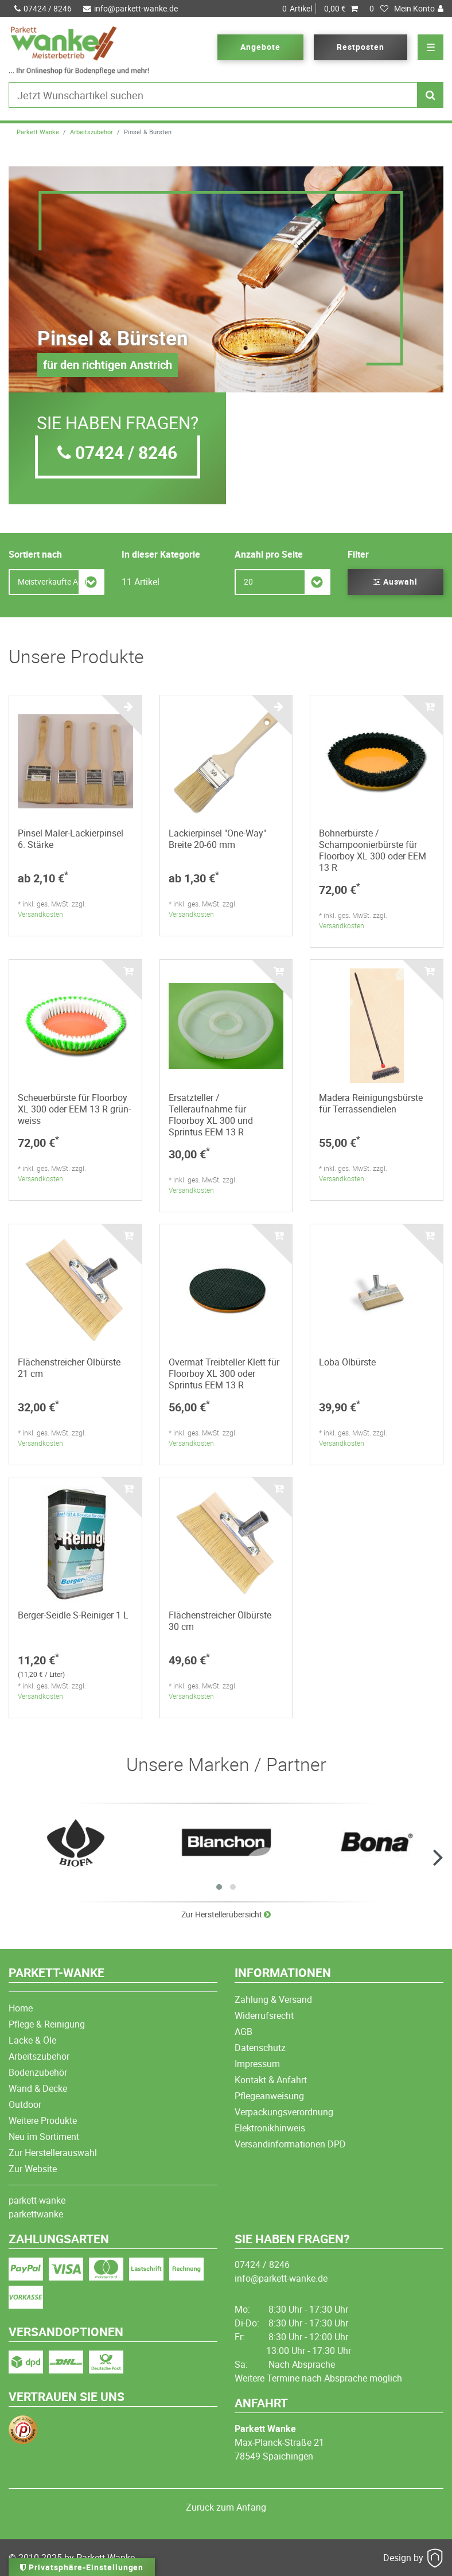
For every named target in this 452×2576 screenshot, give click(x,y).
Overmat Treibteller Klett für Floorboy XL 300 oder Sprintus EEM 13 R (224, 1373)
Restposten (360, 46)
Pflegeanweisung (269, 2095)
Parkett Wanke (38, 131)
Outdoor (25, 2104)
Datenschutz (260, 2047)
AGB (243, 2031)
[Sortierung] (56, 582)
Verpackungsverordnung (284, 2112)
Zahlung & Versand (273, 1999)
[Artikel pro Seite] (282, 582)
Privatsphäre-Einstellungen (81, 2567)
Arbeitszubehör (91, 131)
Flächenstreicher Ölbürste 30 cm (220, 1621)
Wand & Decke (38, 2088)
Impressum (257, 2063)
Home (21, 2008)
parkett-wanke (37, 2200)
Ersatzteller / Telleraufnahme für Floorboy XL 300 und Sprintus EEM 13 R (211, 1114)
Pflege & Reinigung (47, 2024)
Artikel (320, 8)
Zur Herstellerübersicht (226, 1914)
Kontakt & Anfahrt (271, 2079)
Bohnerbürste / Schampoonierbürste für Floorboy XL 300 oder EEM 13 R (372, 850)
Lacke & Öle (32, 2040)
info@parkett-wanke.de (130, 8)
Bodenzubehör (38, 2072)
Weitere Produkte (43, 2120)
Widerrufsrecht (264, 2015)
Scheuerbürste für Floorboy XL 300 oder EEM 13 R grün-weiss (74, 1109)
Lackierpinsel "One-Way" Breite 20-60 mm (217, 839)
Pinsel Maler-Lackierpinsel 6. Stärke (70, 839)
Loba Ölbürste (347, 1362)
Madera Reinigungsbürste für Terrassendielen (371, 1103)
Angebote (260, 46)
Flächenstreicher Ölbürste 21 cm (69, 1368)
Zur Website (33, 2168)
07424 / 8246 (43, 8)
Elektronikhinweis (270, 2128)
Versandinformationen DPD (290, 2144)
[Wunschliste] (379, 8)
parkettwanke (36, 2214)
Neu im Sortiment (44, 2136)
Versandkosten (40, 914)
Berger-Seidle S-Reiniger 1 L (73, 1615)
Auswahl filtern (395, 585)
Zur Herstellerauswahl (53, 2152)
